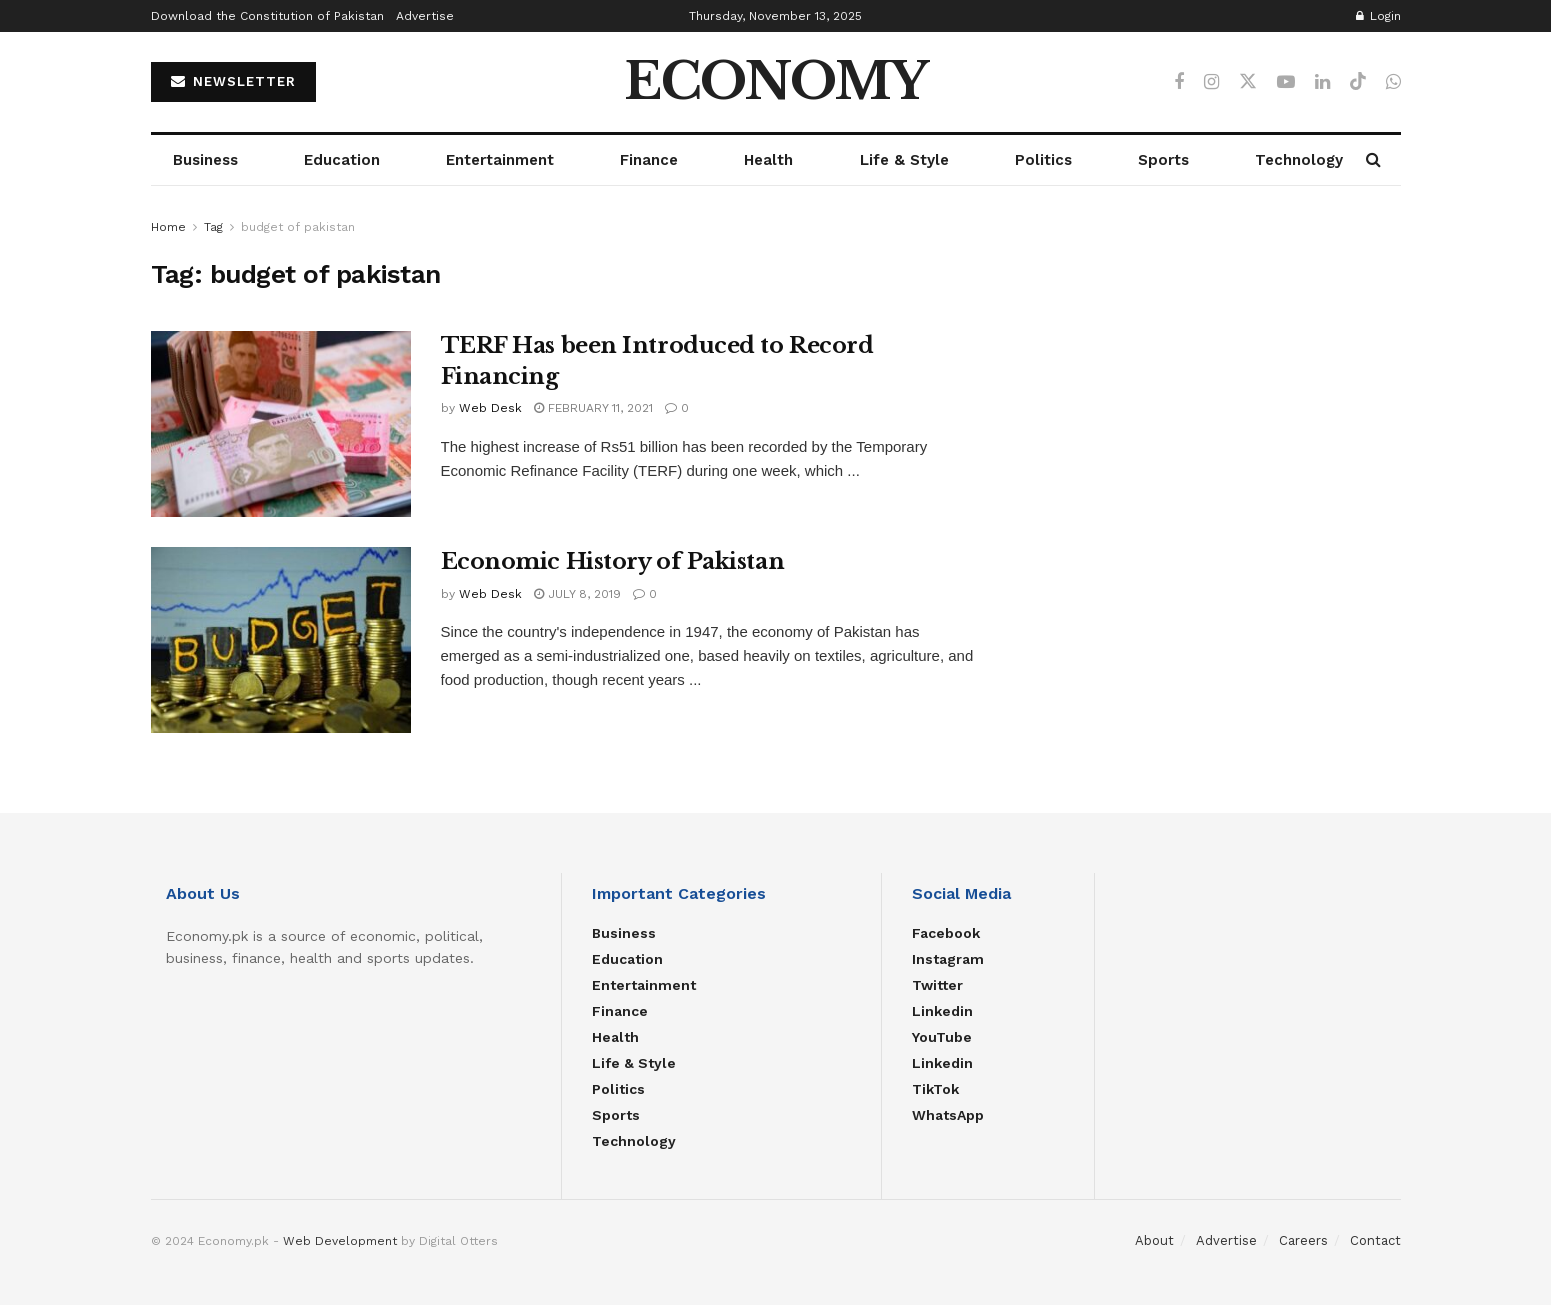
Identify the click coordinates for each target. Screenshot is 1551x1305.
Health (768, 160)
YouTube (942, 1037)
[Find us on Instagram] (1211, 82)
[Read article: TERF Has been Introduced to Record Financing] (281, 424)
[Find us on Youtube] (1286, 82)
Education (342, 160)
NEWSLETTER (233, 81)
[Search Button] (1373, 160)
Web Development (340, 1241)
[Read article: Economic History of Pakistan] (281, 640)
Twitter (937, 985)
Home (168, 227)
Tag (213, 227)
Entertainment (500, 160)
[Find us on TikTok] (1358, 82)
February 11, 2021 (593, 408)
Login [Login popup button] (1378, 16)
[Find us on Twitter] (1248, 82)
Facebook (946, 933)
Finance (649, 160)
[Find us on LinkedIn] (1322, 82)
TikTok (935, 1089)
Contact (1375, 1240)
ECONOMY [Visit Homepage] (776, 82)
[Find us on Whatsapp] (1393, 82)
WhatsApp (948, 1115)
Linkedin (942, 1011)
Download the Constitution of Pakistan (267, 16)
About (1154, 1240)
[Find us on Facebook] (1179, 82)
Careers (1303, 1240)
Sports (1163, 160)
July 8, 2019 (577, 594)
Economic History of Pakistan (613, 561)
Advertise (425, 16)
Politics (1043, 160)
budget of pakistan (298, 227)
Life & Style (904, 160)
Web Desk (490, 408)
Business (205, 160)
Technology (1299, 160)
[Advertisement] (1210, 356)
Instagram (948, 959)
